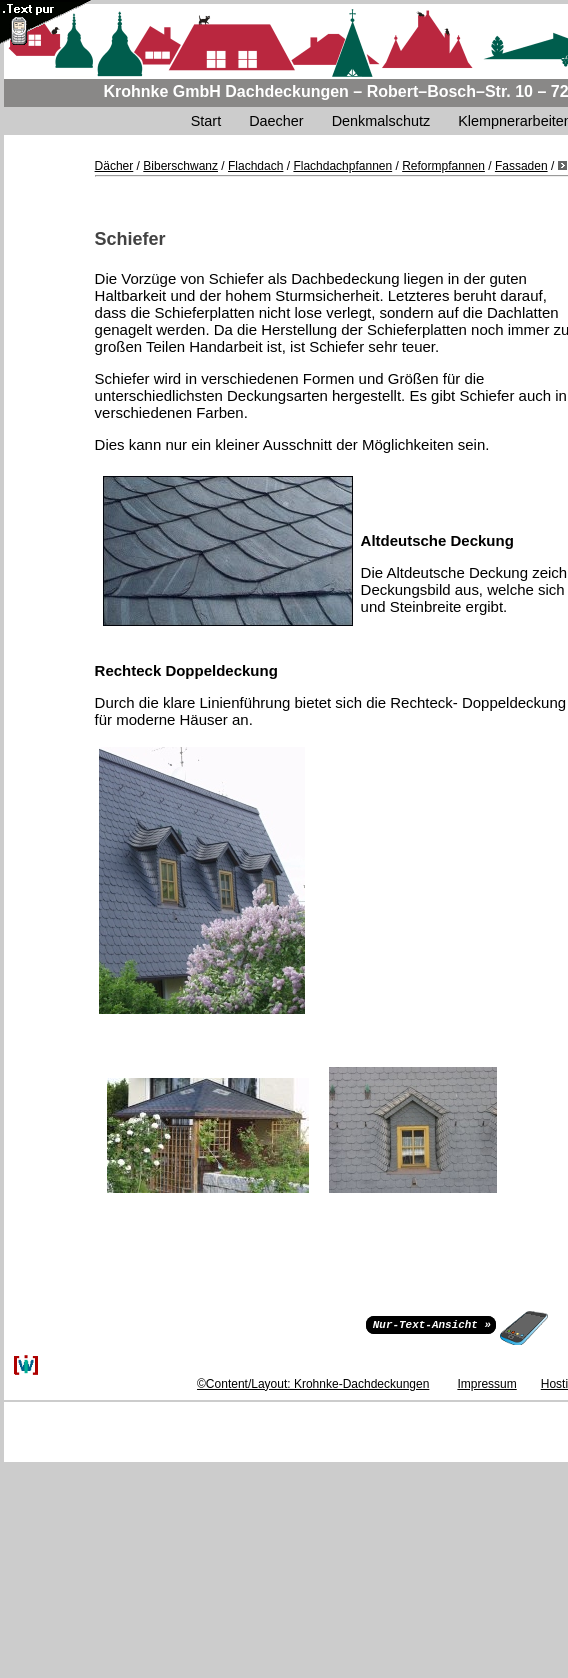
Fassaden (521, 166)
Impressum (486, 1384)
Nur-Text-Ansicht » (432, 1323)
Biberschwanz (180, 166)
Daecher (276, 121)
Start (206, 121)
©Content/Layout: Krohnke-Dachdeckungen (313, 1384)
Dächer (114, 166)
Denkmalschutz (381, 121)
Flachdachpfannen (342, 166)
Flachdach (255, 166)
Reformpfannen (443, 166)
